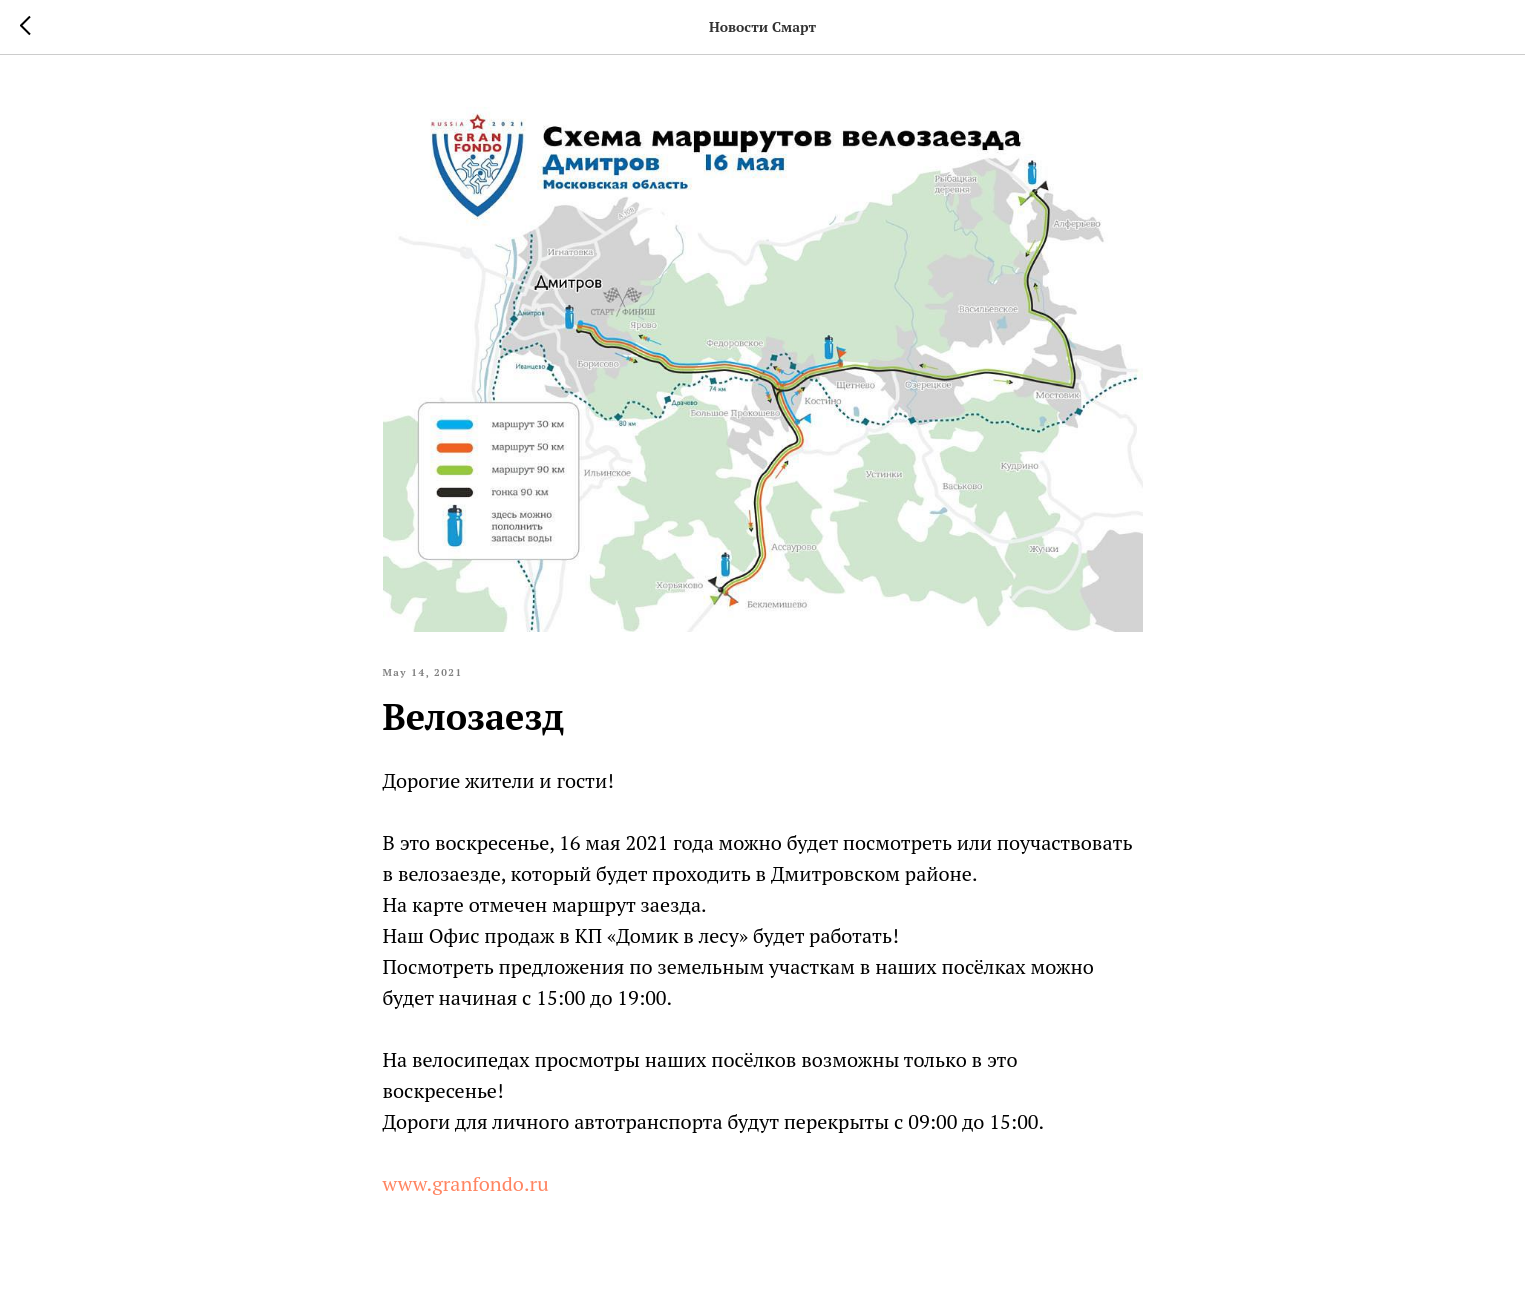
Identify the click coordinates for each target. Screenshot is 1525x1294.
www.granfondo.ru (466, 1183)
